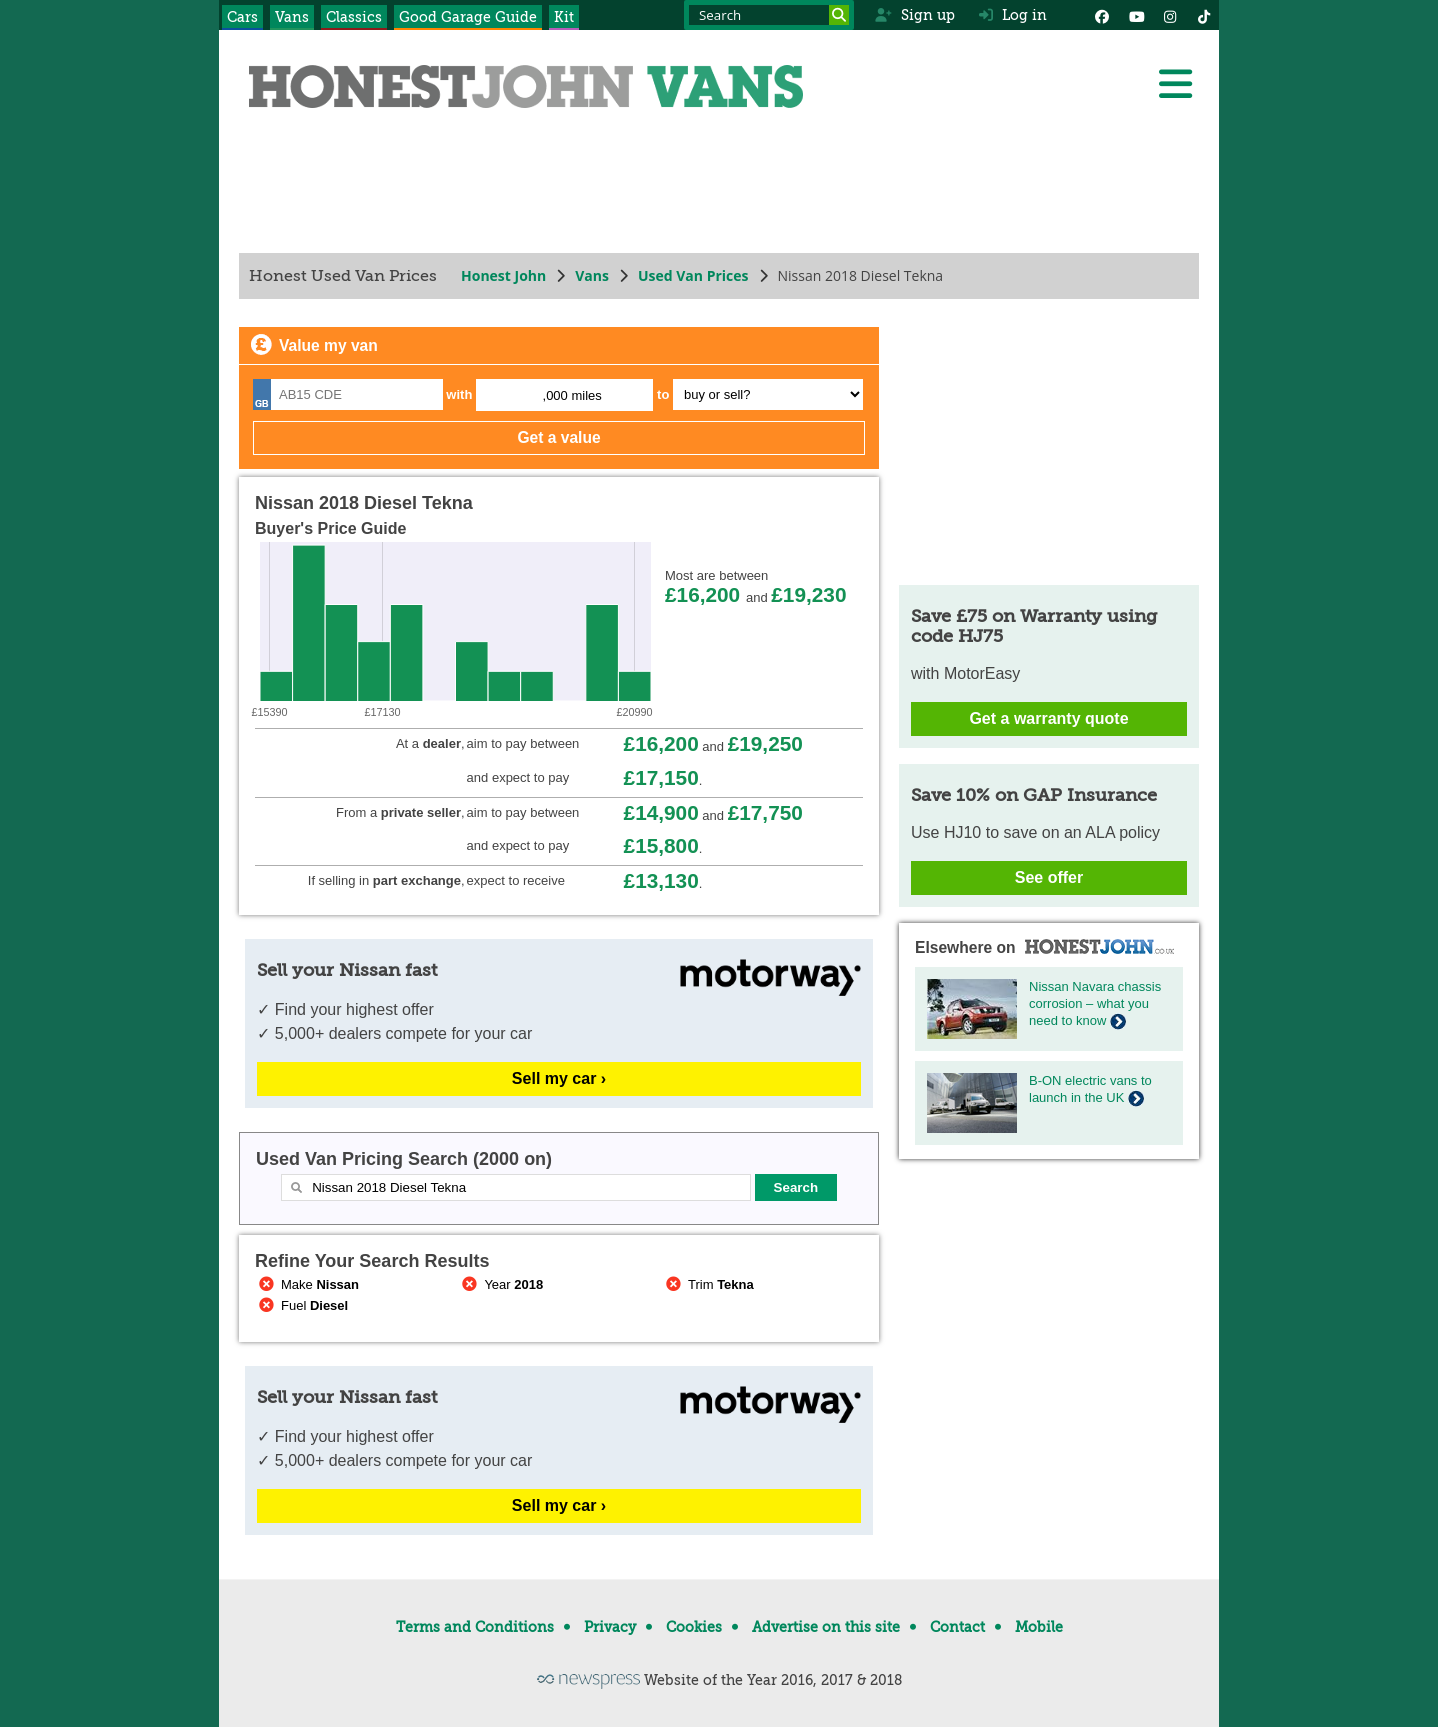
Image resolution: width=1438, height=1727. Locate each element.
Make (307, 1284)
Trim (707, 1284)
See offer (1049, 877)
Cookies (694, 1627)
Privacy (610, 1627)
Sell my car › (559, 1078)
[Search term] (769, 15)
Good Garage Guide (468, 17)
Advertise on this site (826, 1627)
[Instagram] (1170, 15)
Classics (354, 17)
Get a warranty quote (1048, 718)
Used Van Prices (693, 275)
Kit (564, 17)
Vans (292, 17)
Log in (1013, 15)
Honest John (503, 275)
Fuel (301, 1305)
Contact (957, 1627)
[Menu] (1175, 84)
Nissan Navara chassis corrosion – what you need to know (1095, 1003)
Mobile (1039, 1627)
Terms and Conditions (475, 1627)
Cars (242, 17)
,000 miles (572, 395)
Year (501, 1284)
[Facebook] (1102, 15)
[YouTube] (1136, 15)
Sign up (914, 15)
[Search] (839, 15)
